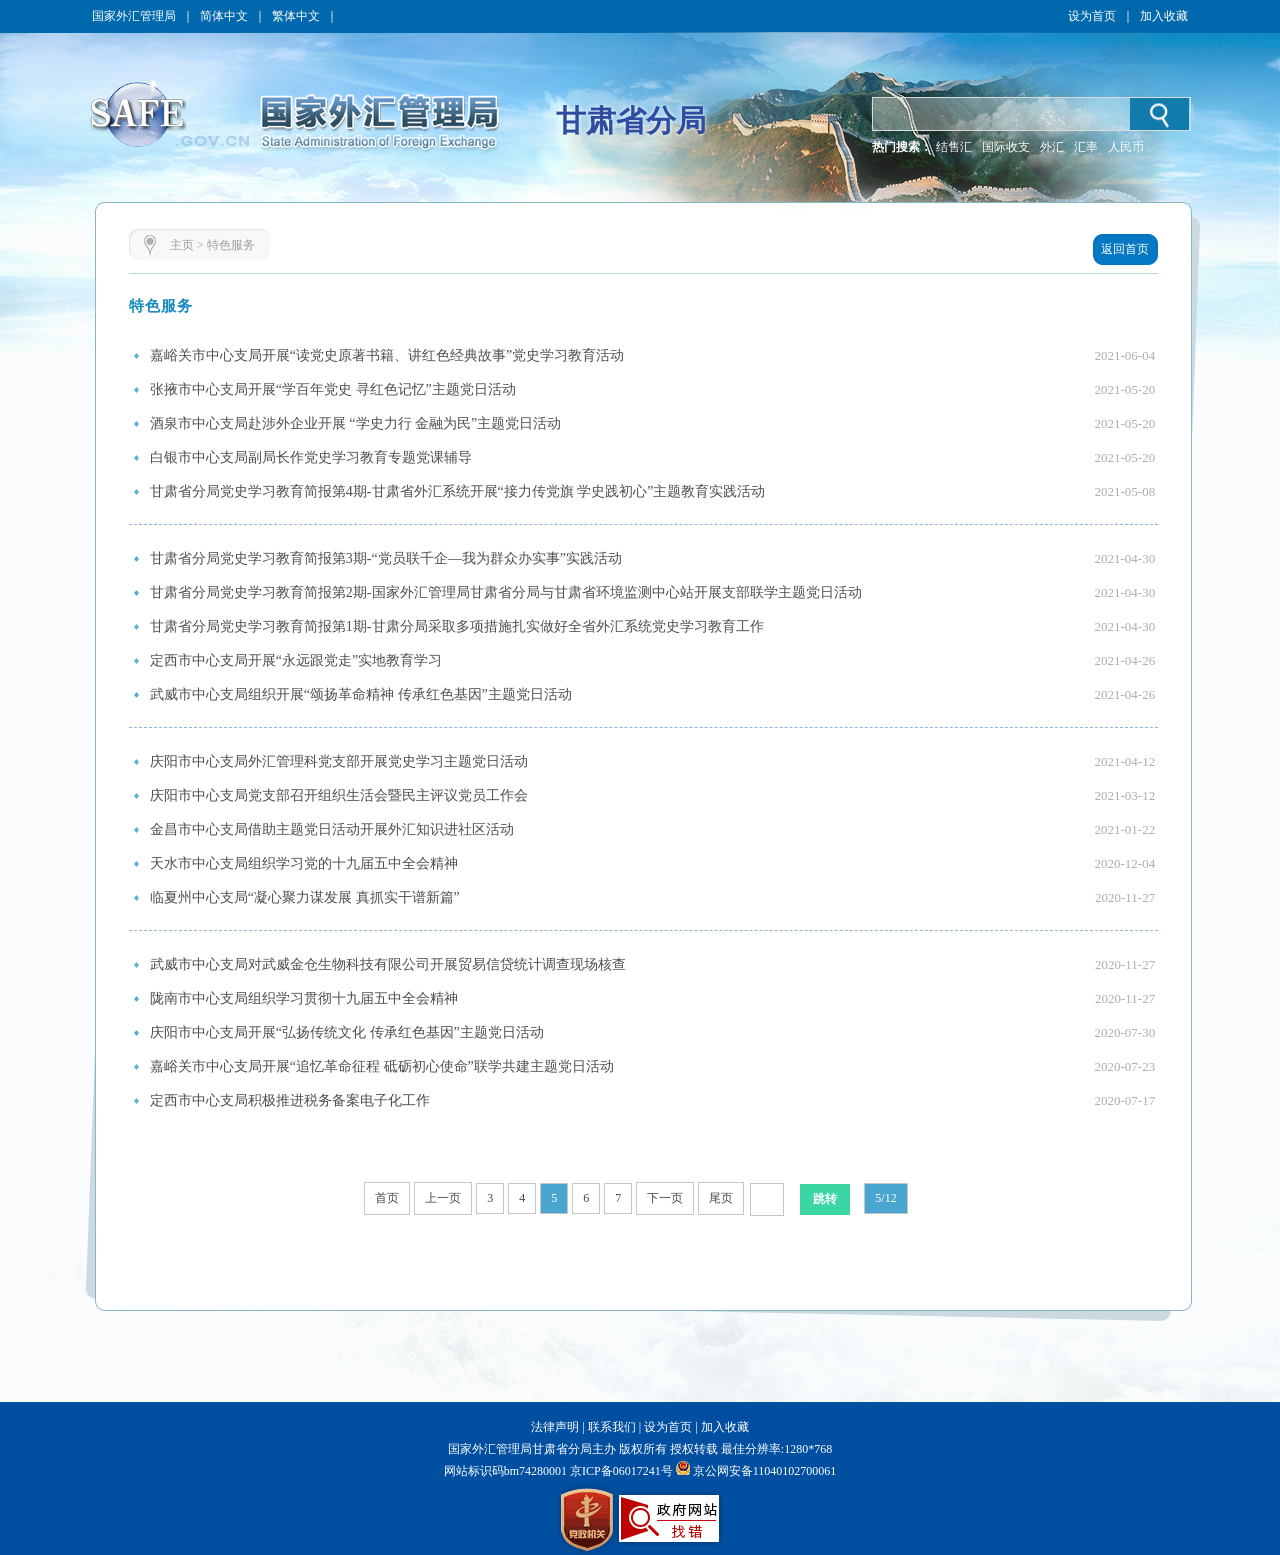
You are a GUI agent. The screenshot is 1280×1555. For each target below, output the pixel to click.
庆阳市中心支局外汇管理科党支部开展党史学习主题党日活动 (339, 761)
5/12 (885, 1198)
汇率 (1086, 147)
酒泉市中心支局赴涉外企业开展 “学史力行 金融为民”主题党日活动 (355, 423)
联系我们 (612, 1427)
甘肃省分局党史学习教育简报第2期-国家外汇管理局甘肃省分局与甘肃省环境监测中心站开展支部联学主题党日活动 (506, 592)
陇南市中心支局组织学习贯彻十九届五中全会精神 (304, 998)
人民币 (1126, 147)
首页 (387, 1198)
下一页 (665, 1198)
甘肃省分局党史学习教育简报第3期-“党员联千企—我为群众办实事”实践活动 (386, 558)
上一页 (443, 1198)
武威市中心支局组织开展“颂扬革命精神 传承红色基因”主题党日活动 (361, 694)
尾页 (721, 1198)
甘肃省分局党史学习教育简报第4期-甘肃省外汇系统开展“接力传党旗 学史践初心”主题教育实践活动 (458, 491)
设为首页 (1092, 16)
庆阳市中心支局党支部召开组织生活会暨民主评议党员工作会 (339, 795)
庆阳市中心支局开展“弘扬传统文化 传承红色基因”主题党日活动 (347, 1032)
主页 (182, 245)
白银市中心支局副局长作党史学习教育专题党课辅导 (311, 457)
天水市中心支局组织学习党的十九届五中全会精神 (304, 863)
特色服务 (231, 245)
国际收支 (1006, 147)
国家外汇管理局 (134, 16)
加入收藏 (1164, 16)
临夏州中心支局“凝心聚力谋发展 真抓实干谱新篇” (305, 897)
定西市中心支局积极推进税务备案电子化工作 (290, 1100)
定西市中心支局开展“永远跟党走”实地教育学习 (296, 660)
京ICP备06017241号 (620, 1471)
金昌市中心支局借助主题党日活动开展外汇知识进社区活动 (332, 829)
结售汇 (954, 147)
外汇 (1052, 147)
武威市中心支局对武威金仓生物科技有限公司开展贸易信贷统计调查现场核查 (388, 964)
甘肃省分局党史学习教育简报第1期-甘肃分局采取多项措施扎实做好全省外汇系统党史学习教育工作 (457, 626)
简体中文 (224, 16)
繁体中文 (296, 16)
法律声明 (555, 1427)
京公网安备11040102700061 (765, 1471)
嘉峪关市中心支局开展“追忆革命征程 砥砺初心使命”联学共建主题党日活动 (382, 1066)
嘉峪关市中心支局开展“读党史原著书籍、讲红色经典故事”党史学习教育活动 (387, 355)
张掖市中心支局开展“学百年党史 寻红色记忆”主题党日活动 (333, 389)
